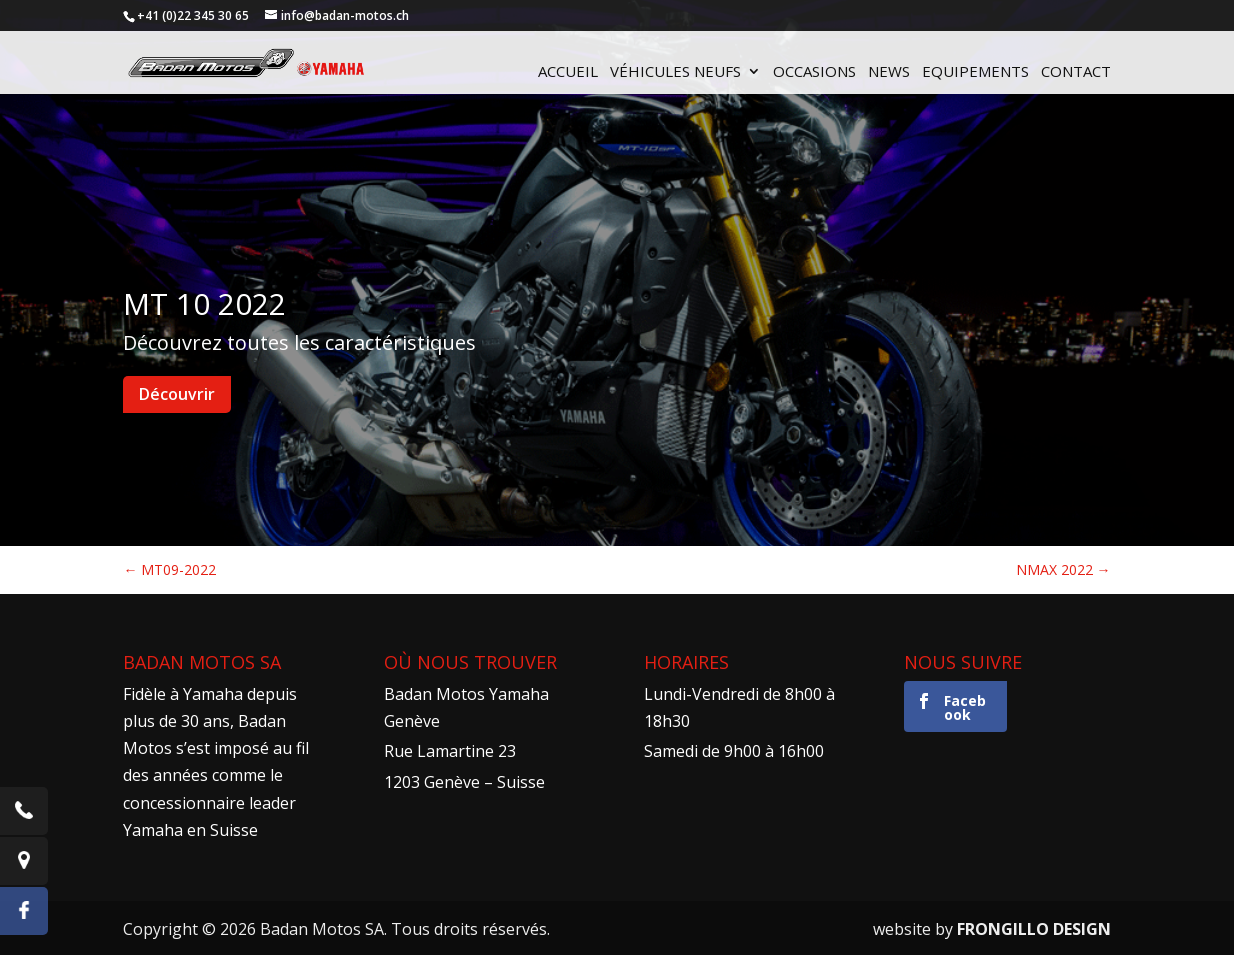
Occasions (814, 72)
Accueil (568, 72)
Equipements (975, 72)
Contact (1076, 72)
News (889, 72)
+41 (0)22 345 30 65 (193, 15)
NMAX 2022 (1063, 569)
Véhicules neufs (675, 72)
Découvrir (177, 394)
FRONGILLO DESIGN (1034, 929)
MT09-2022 (169, 569)
